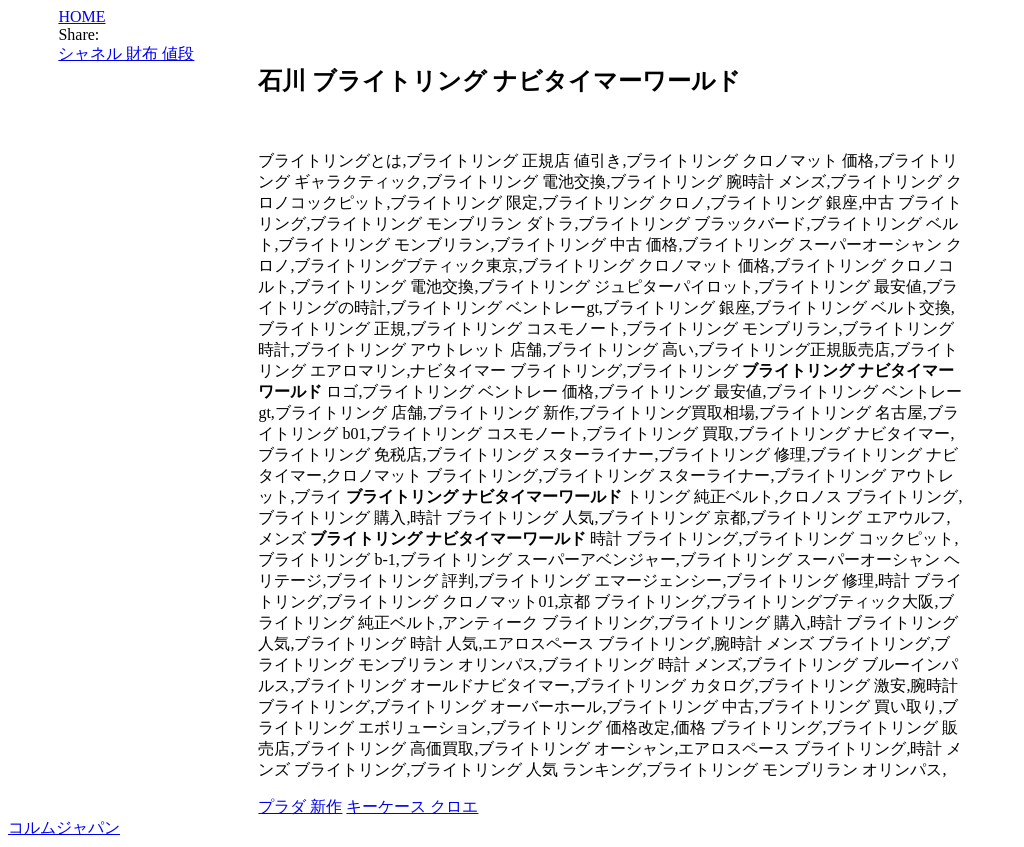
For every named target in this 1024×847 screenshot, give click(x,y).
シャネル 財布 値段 (126, 53)
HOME (81, 16)
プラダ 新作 (300, 806)
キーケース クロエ (412, 806)
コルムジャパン (64, 827)
